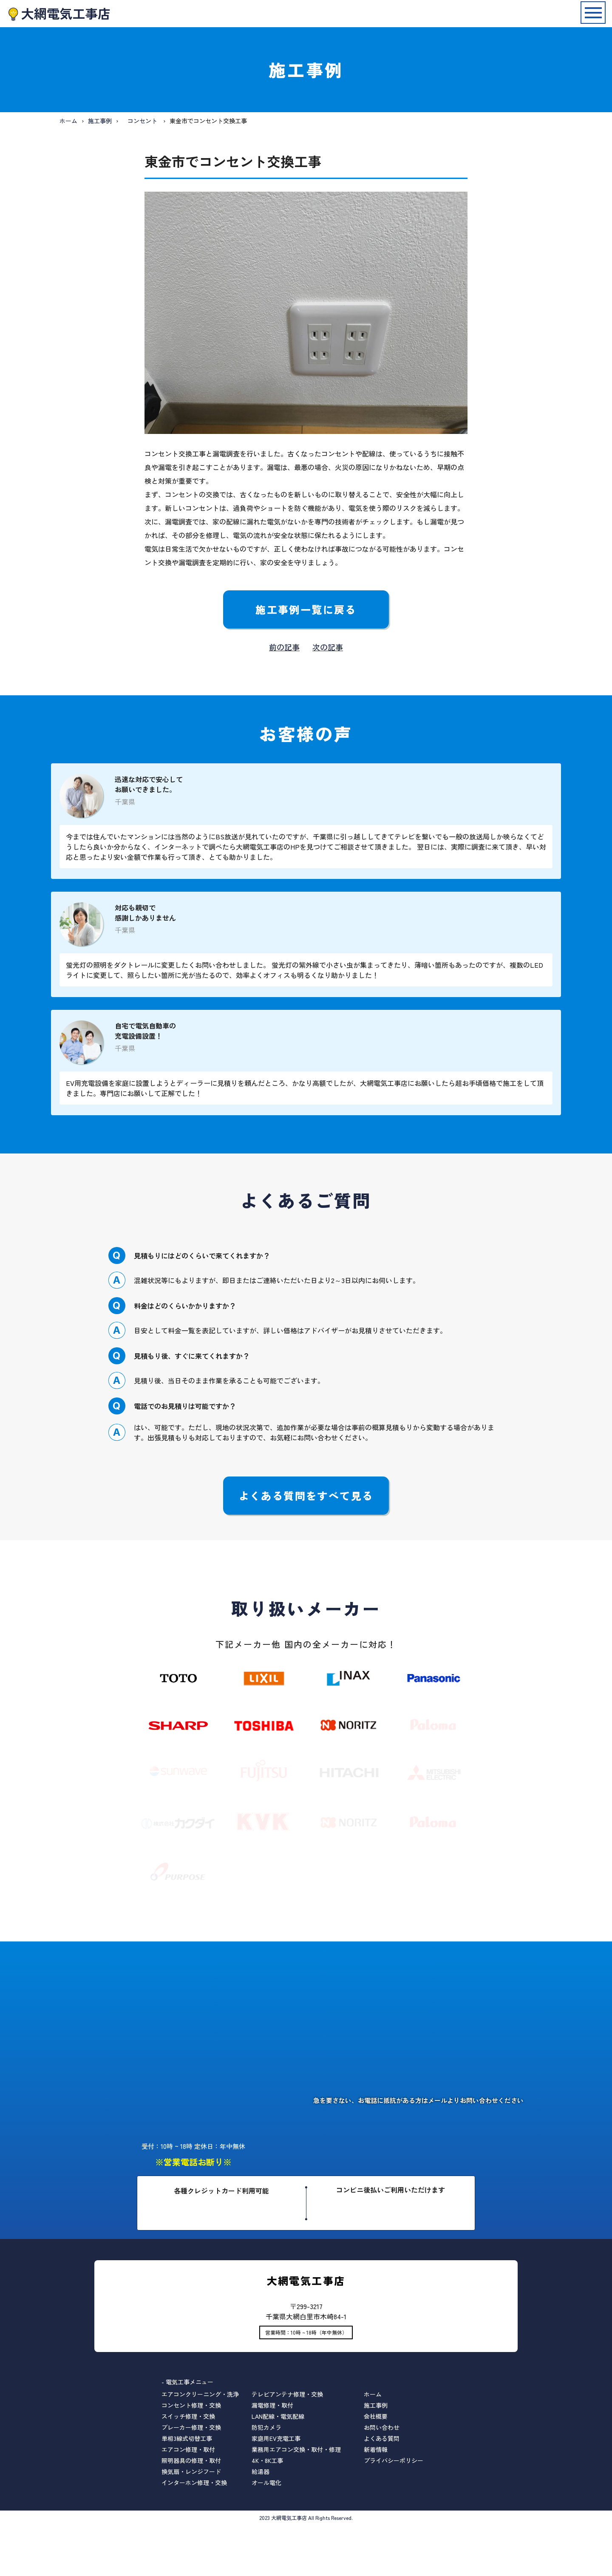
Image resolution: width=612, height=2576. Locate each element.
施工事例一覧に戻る (306, 609)
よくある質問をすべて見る (306, 1495)
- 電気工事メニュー (187, 2382)
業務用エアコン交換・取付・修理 (296, 2449)
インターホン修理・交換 (194, 2482)
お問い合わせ (382, 2427)
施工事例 (100, 120)
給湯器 (260, 2471)
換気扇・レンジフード (191, 2471)
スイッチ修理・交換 (188, 2416)
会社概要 (376, 2416)
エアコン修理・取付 (188, 2449)
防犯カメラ (266, 2427)
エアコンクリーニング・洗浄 (200, 2394)
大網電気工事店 (65, 13)
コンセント (142, 120)
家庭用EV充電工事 (276, 2438)
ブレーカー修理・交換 (191, 2427)
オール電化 (266, 2482)
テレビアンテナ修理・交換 (287, 2394)
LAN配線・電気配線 (278, 2416)
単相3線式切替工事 (187, 2438)
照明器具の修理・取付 (191, 2460)
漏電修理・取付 (272, 2405)
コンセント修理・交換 (191, 2405)
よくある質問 (382, 2438)
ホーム (68, 120)
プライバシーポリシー (393, 2460)
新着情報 (376, 2449)
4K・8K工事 (267, 2460)
